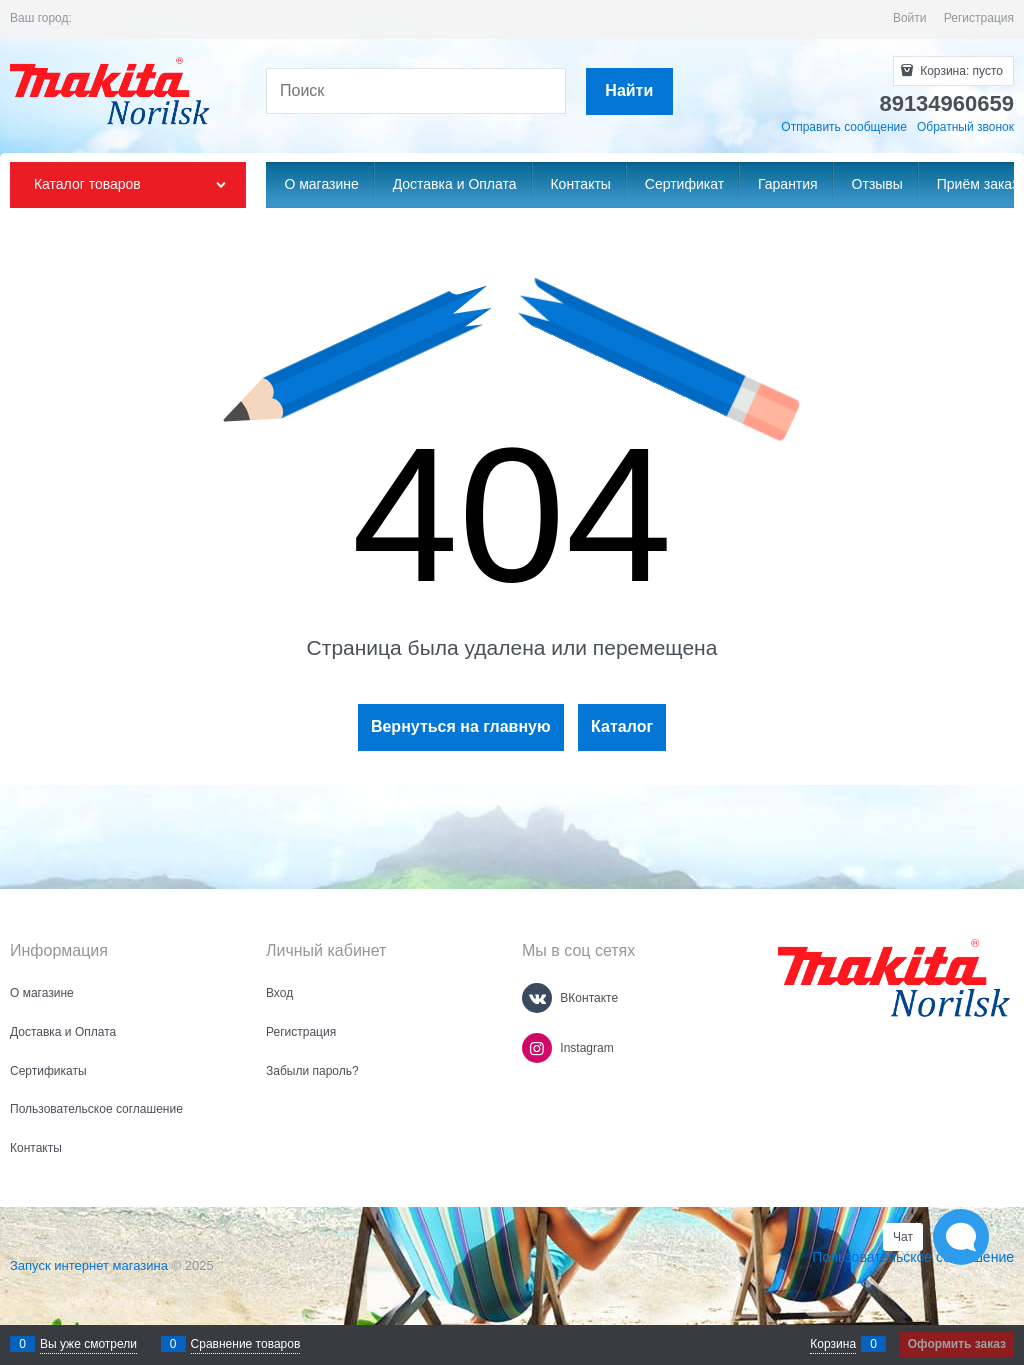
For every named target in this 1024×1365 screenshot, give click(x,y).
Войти (910, 18)
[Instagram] (537, 1048)
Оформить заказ (957, 1344)
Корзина (833, 1344)
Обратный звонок (965, 127)
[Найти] (629, 91)
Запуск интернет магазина (89, 1265)
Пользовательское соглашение (913, 1257)
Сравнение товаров (246, 1344)
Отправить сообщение (844, 127)
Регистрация (979, 18)
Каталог (622, 726)
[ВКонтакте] (537, 998)
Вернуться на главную (461, 726)
